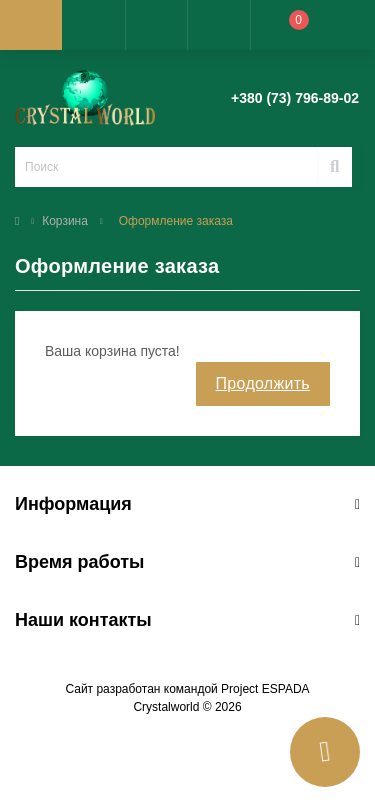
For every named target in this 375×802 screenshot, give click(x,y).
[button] (156, 25)
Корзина (65, 221)
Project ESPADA (265, 689)
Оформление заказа (176, 221)
